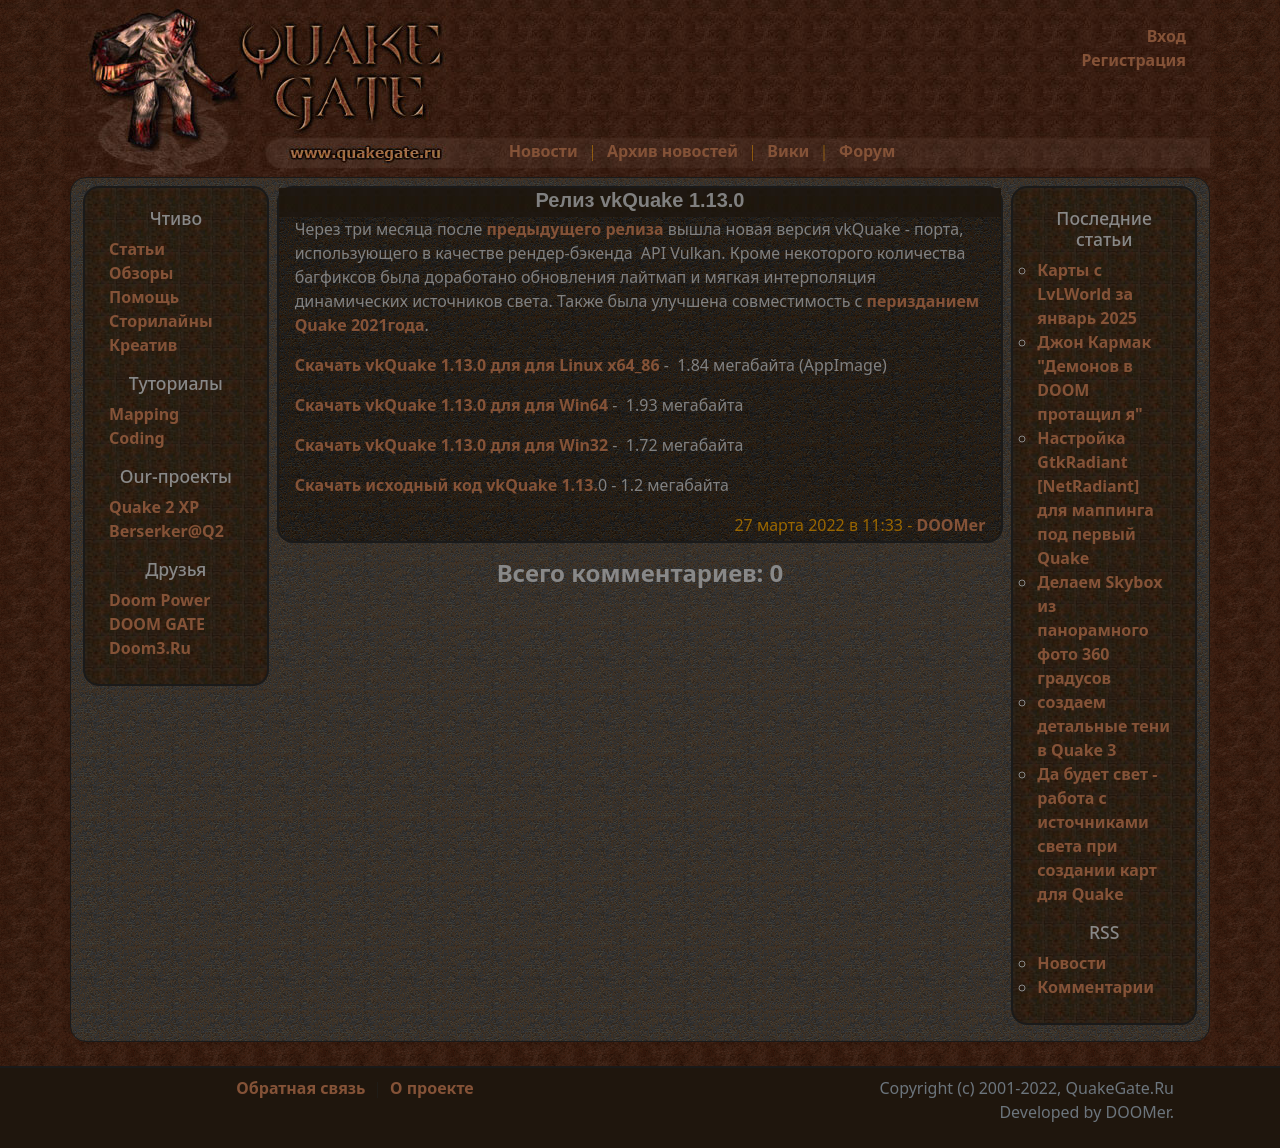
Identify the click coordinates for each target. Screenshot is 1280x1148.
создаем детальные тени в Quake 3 (1103, 726)
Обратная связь (300, 1088)
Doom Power (160, 600)
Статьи (137, 249)
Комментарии (1095, 987)
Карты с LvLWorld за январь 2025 (1087, 294)
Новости (543, 151)
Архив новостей (672, 151)
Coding (137, 438)
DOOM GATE (157, 624)
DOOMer (950, 525)
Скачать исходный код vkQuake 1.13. (446, 485)
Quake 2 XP (154, 507)
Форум (867, 151)
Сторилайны (161, 321)
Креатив (143, 345)
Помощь (144, 297)
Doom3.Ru (150, 648)
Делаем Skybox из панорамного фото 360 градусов (1099, 630)
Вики (788, 151)
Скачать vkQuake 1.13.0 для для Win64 (452, 405)
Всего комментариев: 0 (640, 572)
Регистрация (1133, 60)
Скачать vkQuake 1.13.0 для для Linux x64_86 (477, 365)
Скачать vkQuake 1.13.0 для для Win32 (452, 445)
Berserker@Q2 (166, 531)
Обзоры (141, 273)
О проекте (432, 1088)
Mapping (144, 414)
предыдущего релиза (574, 229)
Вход (1166, 36)
